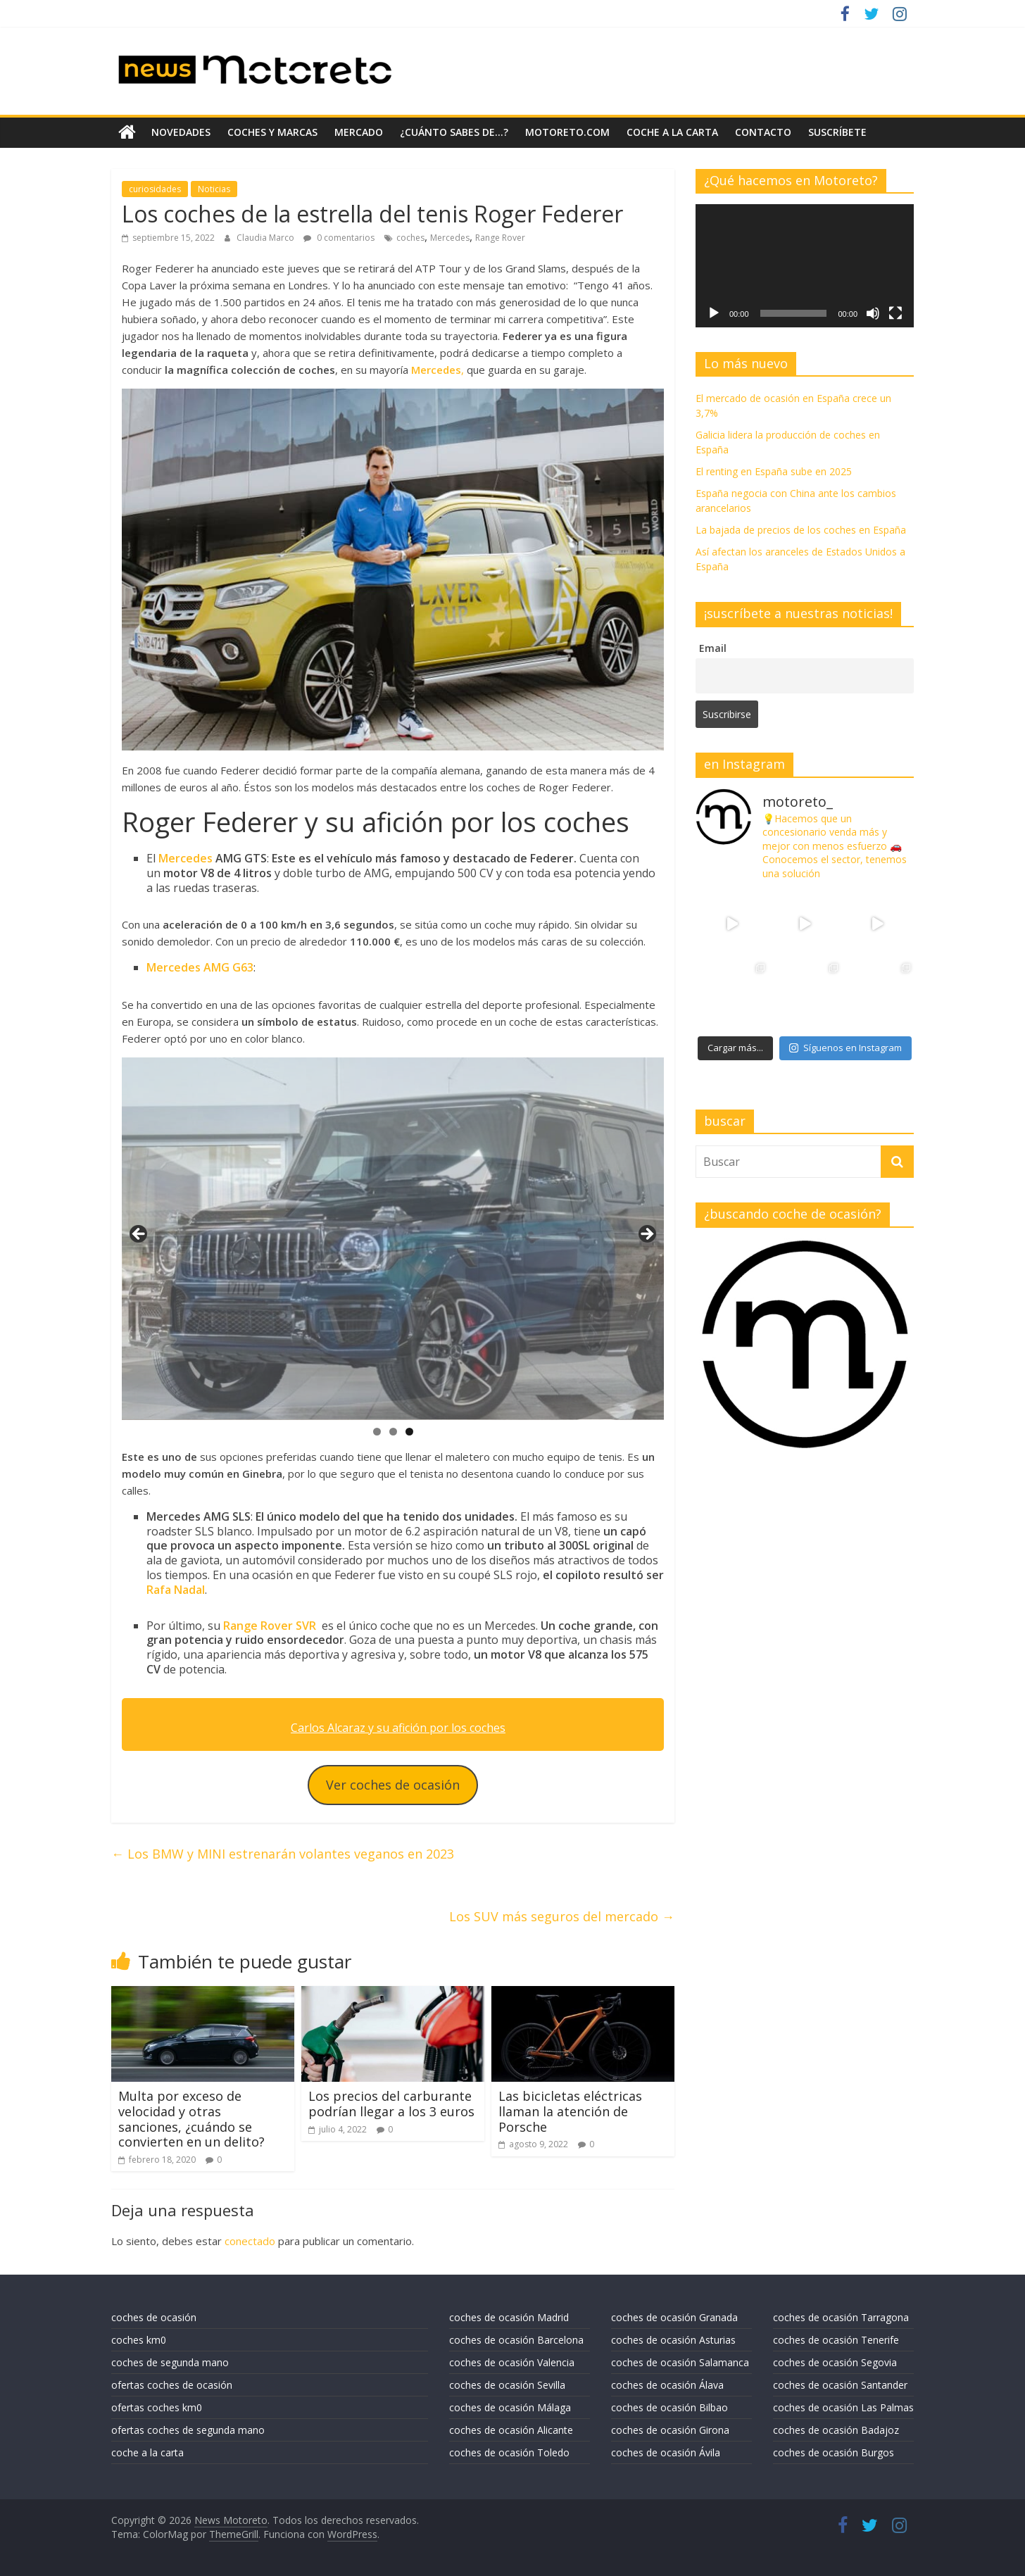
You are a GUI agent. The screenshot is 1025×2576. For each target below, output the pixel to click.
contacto (763, 132)
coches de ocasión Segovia (835, 2362)
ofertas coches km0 (156, 2407)
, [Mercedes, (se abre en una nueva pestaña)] (437, 370)
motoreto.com (567, 132)
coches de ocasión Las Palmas (843, 2407)
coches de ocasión (153, 2317)
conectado (250, 2241)
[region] (393, 1238)
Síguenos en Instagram (845, 1047)
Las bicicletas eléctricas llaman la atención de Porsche (570, 2111)
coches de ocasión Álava (667, 2385)
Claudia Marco (266, 238)
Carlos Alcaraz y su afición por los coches (398, 1727)
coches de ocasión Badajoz (836, 2430)
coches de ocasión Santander (840, 2385)
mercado (358, 132)
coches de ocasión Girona (670, 2430)
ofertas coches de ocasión (171, 2385)
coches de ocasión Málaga (510, 2407)
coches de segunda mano (170, 2362)
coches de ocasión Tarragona (841, 2317)
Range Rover (500, 238)
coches (410, 238)
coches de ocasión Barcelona (516, 2339)
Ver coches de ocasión (393, 1784)
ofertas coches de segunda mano (188, 2430)
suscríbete (837, 132)
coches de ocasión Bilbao (669, 2407)
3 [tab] (409, 1431)
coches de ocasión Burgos (833, 2452)
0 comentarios (339, 238)
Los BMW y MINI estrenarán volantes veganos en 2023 (282, 1853)
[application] (805, 265)
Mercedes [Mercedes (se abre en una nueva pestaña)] (185, 858)
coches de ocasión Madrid (509, 2317)
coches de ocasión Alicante (511, 2430)
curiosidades (155, 189)
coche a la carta (672, 132)
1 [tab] (377, 1431)
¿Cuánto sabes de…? (454, 132)
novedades (180, 132)
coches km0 (138, 2339)
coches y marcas (272, 132)
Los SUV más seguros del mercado (561, 1916)
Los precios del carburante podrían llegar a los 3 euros (391, 2103)
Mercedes (450, 238)
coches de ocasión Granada (674, 2317)
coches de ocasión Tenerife (836, 2339)
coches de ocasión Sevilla (507, 2385)
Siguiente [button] (646, 1234)
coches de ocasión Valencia (511, 2362)
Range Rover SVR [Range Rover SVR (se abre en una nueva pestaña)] (269, 1625)
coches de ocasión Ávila (665, 2452)
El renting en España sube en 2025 (774, 471)
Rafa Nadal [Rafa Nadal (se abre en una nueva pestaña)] (175, 1589)
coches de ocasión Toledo (509, 2452)
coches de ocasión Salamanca (680, 2362)
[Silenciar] (873, 313)
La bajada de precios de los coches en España (801, 529)
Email (713, 648)
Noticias (214, 189)
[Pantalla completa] (895, 313)
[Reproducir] (714, 313)
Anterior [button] (139, 1234)
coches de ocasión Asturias (673, 2339)
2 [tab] (393, 1431)
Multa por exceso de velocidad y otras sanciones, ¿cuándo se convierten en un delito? (191, 2118)
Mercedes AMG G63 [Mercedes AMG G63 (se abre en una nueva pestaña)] (199, 967)
